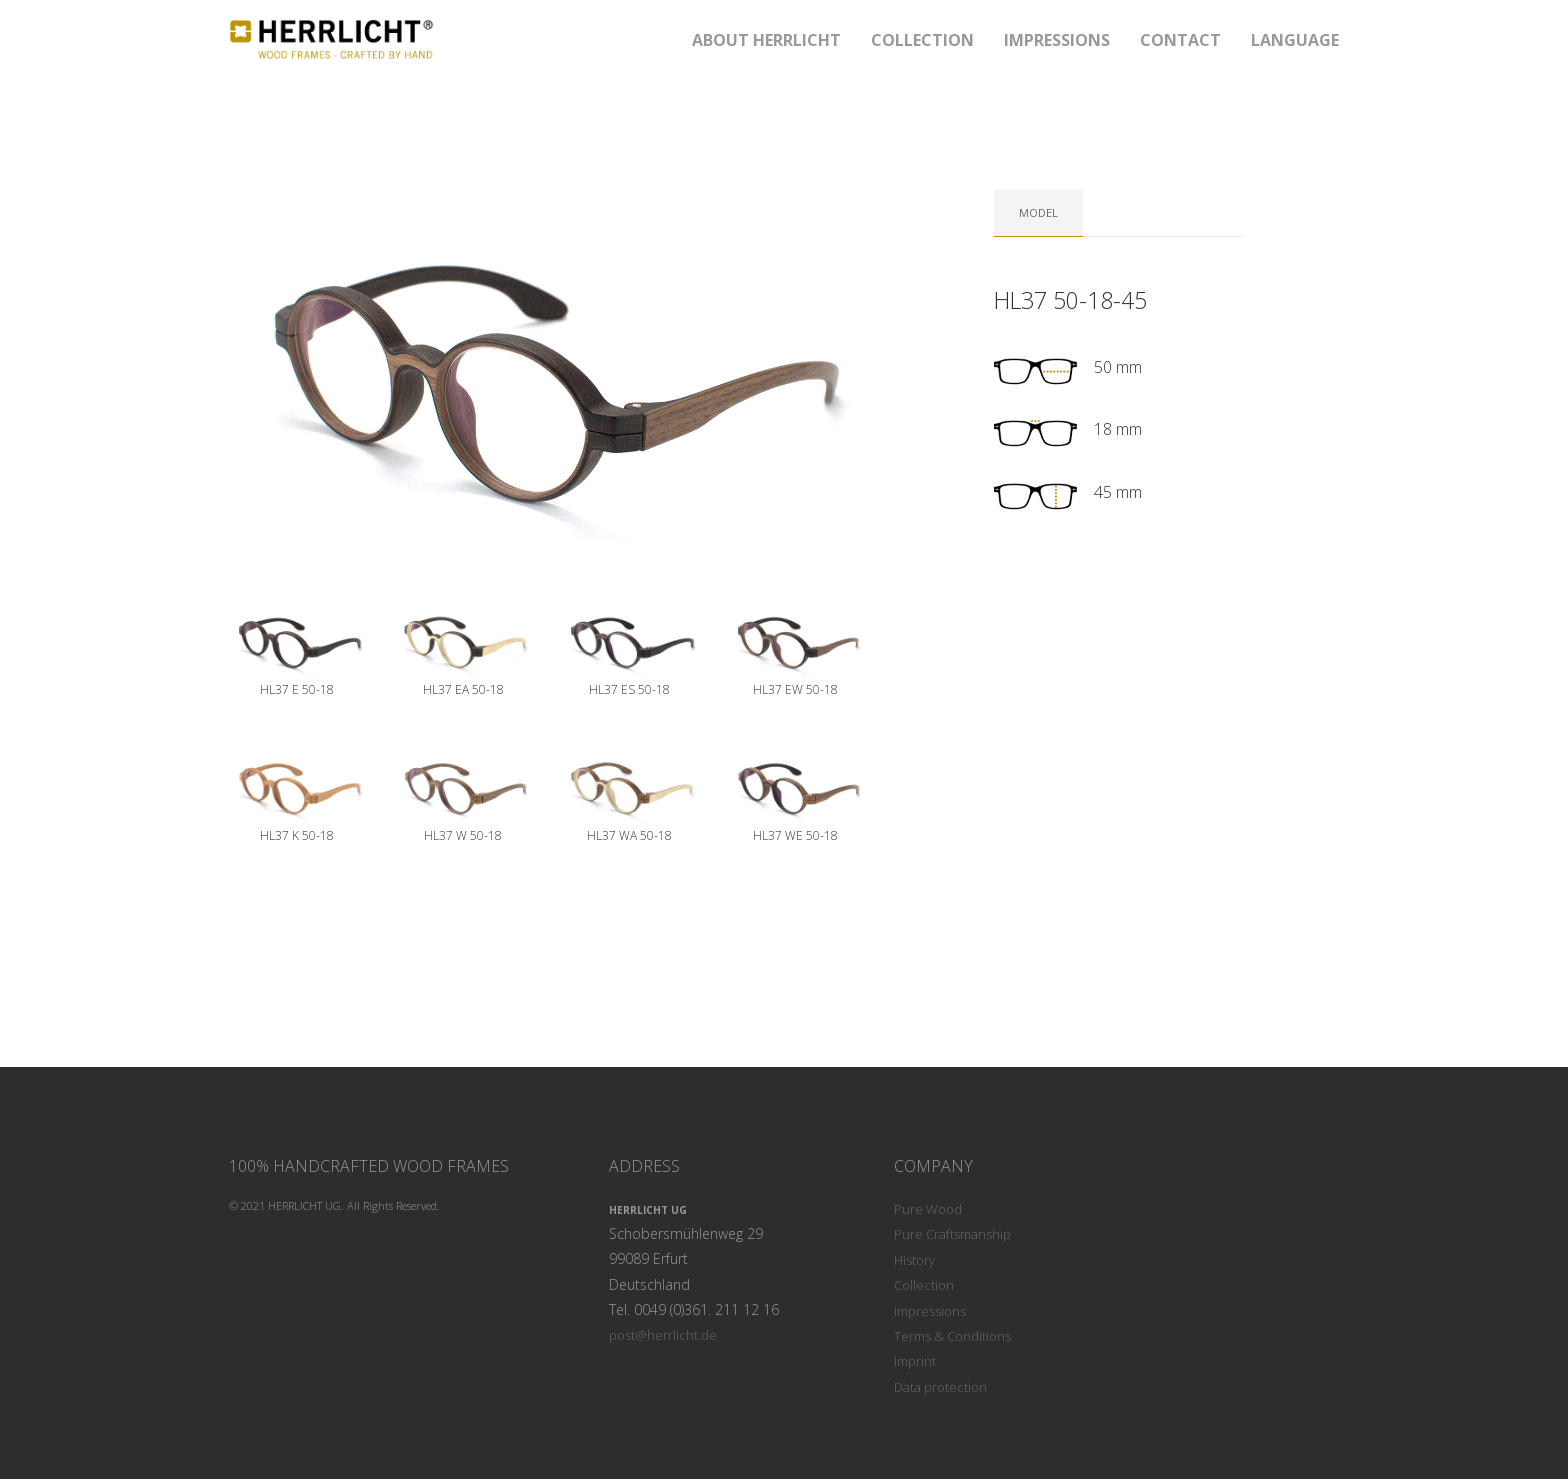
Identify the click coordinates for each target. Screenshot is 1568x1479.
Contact (1180, 40)
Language (1295, 40)
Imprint (915, 1361)
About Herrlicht (766, 40)
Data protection (940, 1387)
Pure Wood (928, 1209)
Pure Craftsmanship (952, 1234)
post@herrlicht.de (663, 1335)
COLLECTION (922, 40)
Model (1038, 212)
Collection (924, 1285)
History (914, 1260)
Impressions (1057, 40)
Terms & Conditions (952, 1336)
